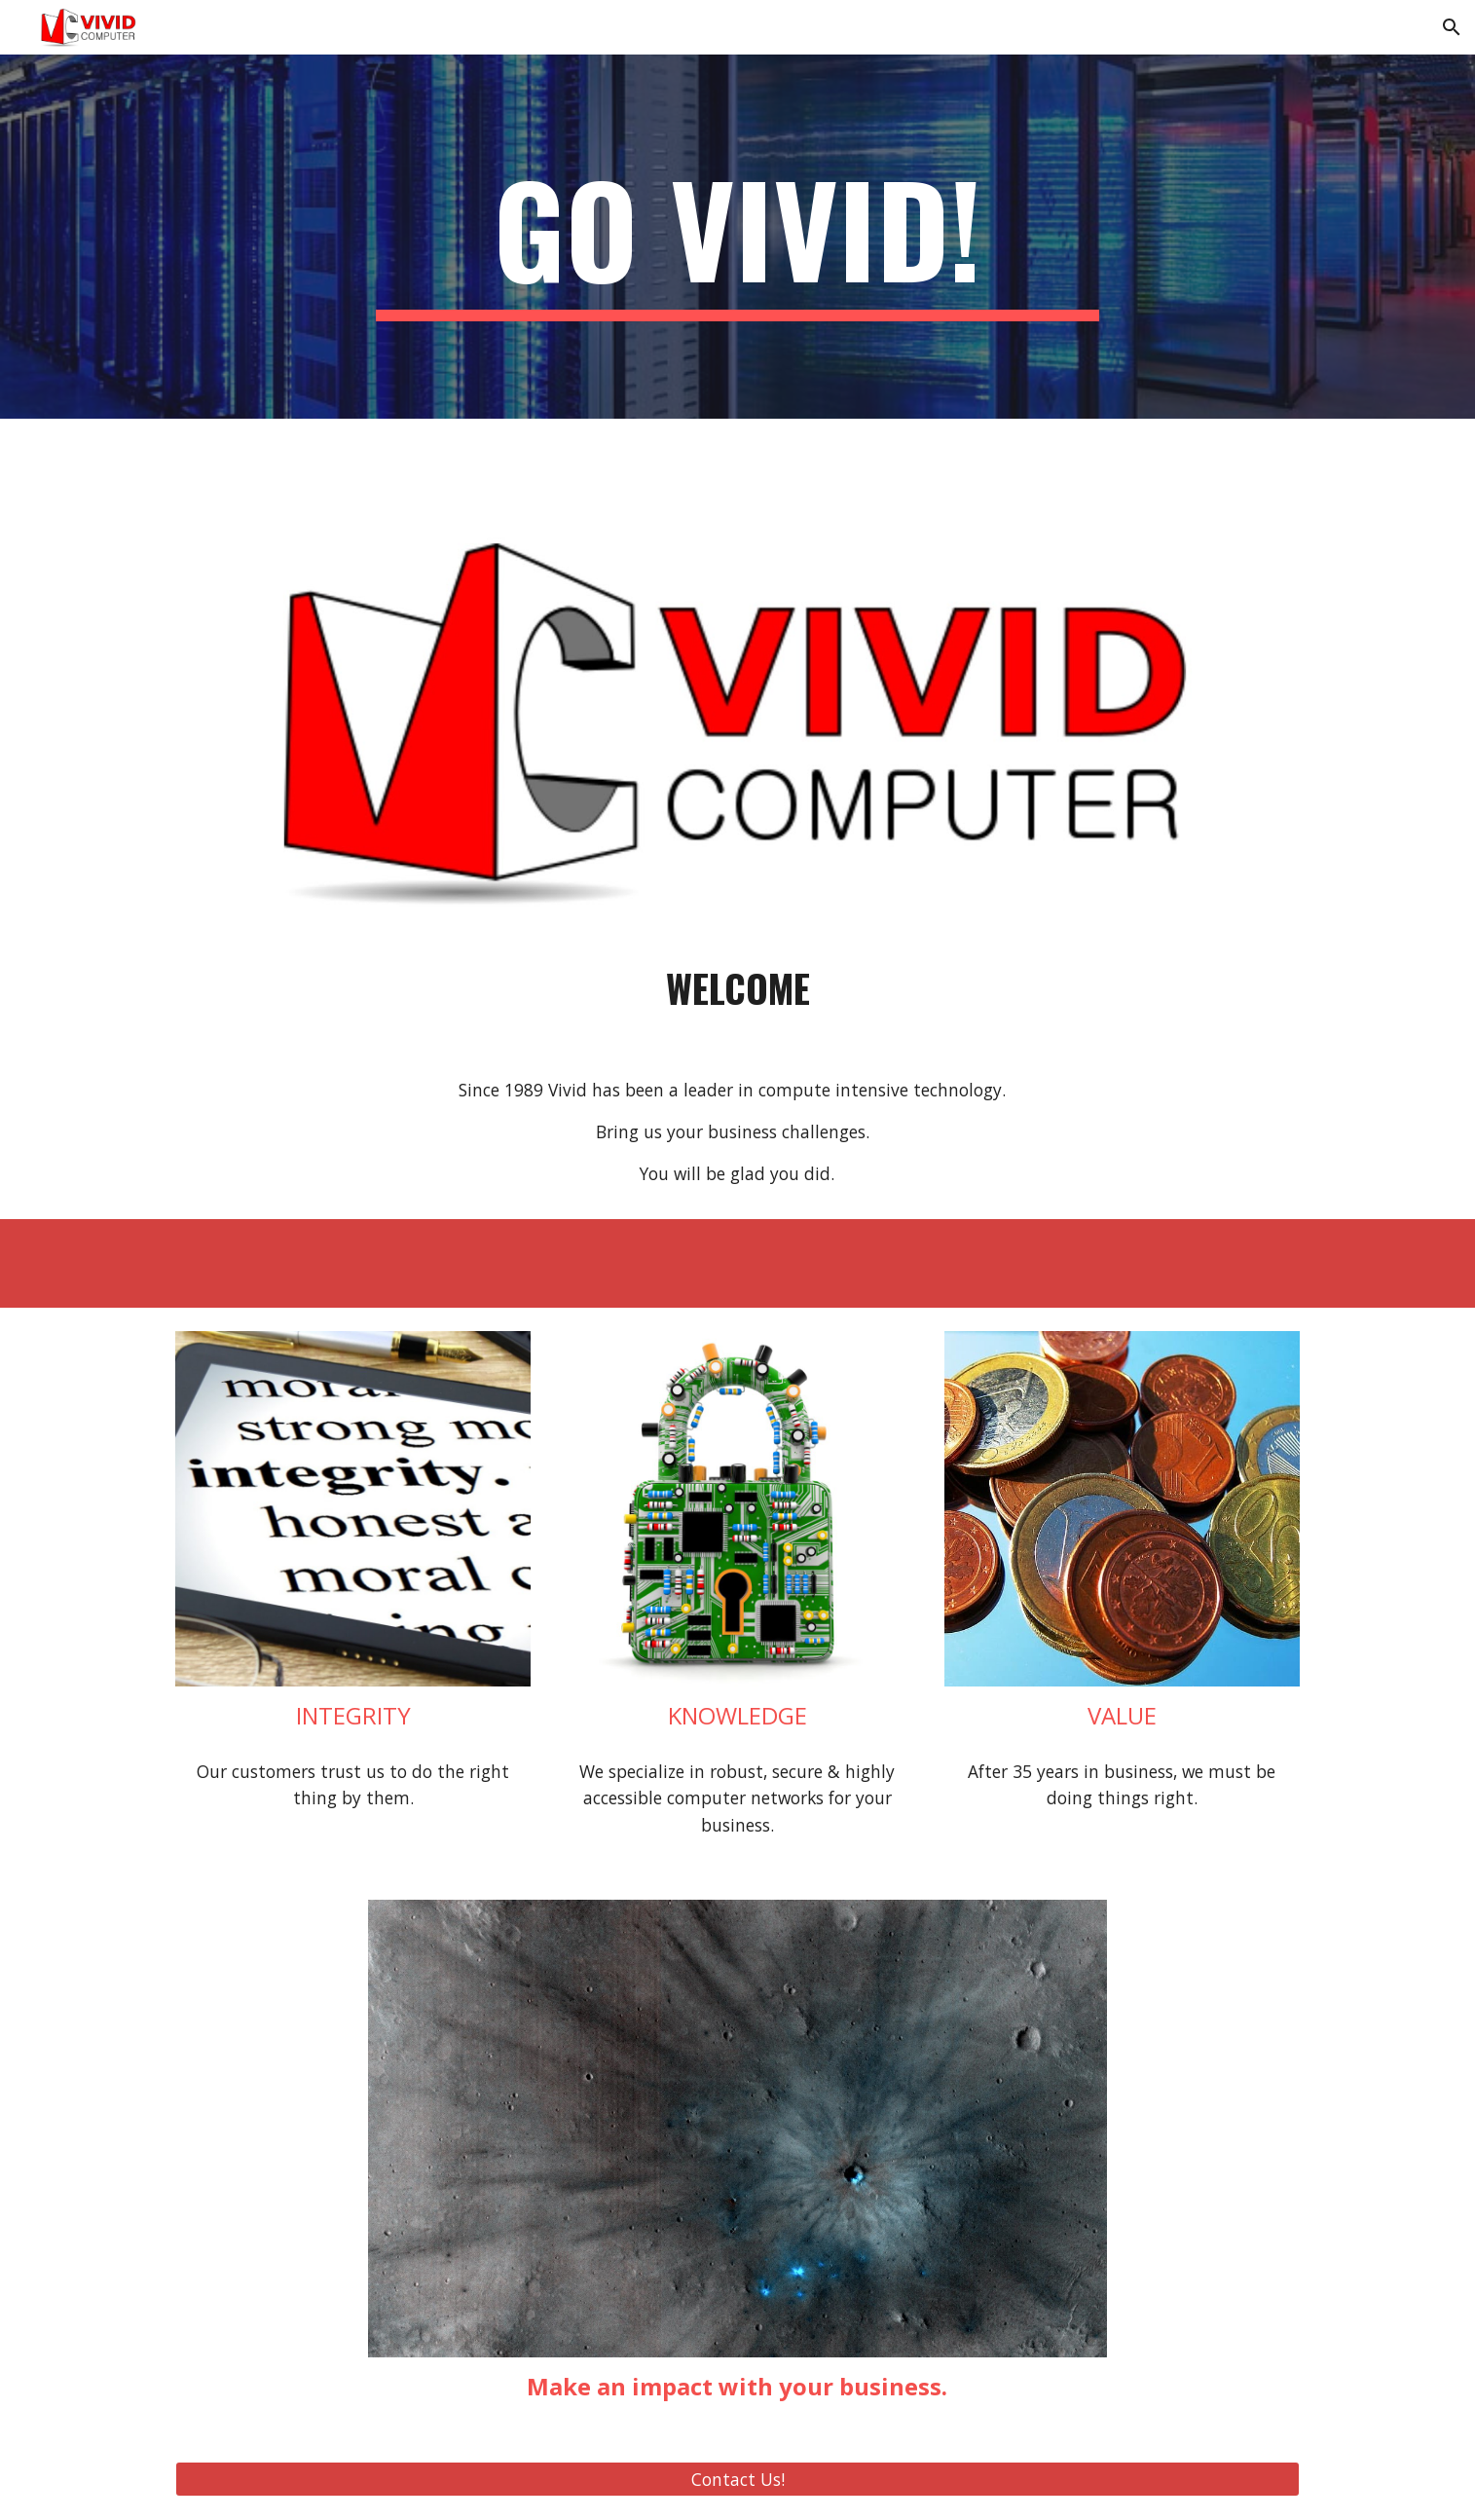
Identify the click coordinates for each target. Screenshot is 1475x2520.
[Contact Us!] (737, 2479)
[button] (1451, 27)
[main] (738, 236)
